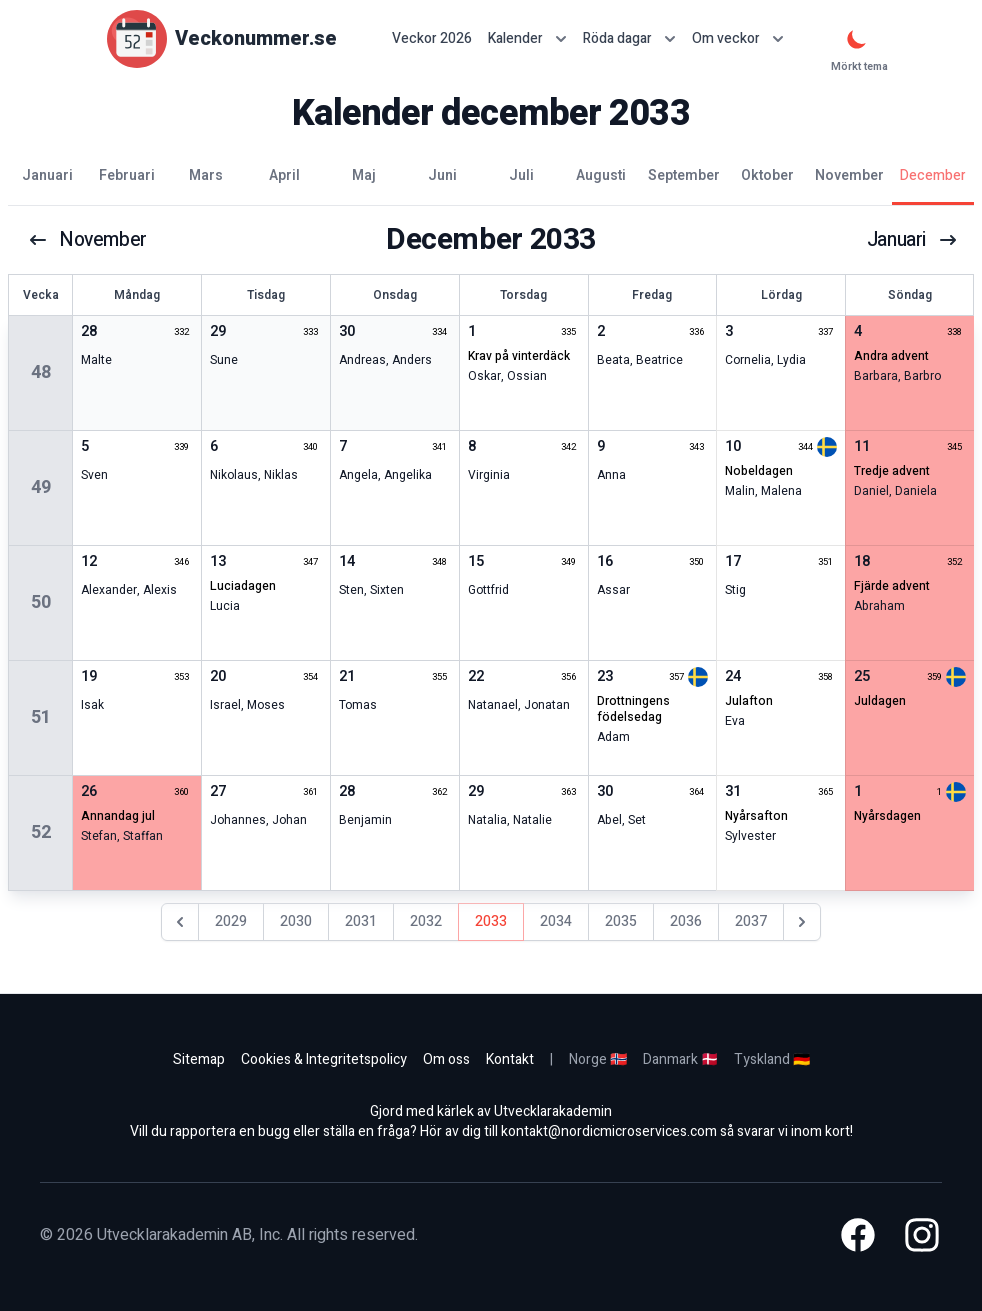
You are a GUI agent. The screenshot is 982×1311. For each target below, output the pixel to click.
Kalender (527, 38)
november (89, 240)
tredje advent (892, 471)
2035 (621, 921)
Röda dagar (629, 38)
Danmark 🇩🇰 (680, 1059)
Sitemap (199, 1059)
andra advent (891, 356)
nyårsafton (756, 816)
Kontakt (510, 1059)
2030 (296, 921)
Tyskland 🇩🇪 (772, 1059)
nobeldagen (759, 471)
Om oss (446, 1059)
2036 (686, 921)
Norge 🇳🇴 (598, 1059)
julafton (749, 701)
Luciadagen (243, 586)
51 (41, 717)
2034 (556, 921)
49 (41, 487)
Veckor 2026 (432, 39)
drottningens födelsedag (633, 709)
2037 (751, 921)
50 (41, 602)
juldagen (880, 701)
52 (41, 832)
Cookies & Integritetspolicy (324, 1059)
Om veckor (738, 38)
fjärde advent (892, 586)
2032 (426, 921)
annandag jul (118, 816)
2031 (361, 921)
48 (41, 372)
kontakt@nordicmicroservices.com (609, 1131)
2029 (231, 921)
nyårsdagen (887, 816)
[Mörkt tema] (857, 39)
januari (911, 240)
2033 (491, 921)
